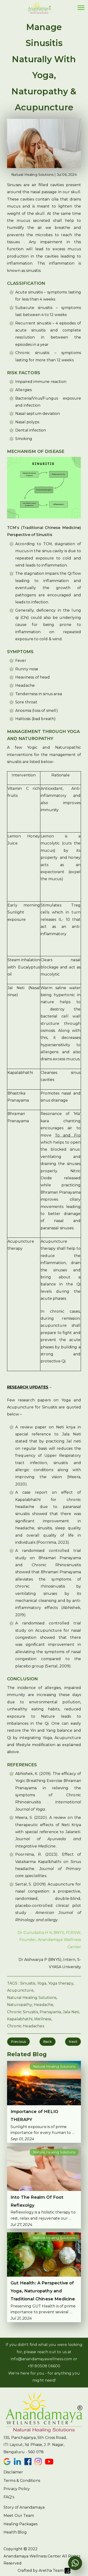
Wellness (42, 2019)
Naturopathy (19, 2004)
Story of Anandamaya (24, 2507)
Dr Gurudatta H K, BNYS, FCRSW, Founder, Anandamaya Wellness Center (49, 1939)
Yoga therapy (60, 1983)
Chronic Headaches (25, 2026)
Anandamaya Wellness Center (32, 2556)
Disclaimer (13, 2472)
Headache (43, 2004)
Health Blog (15, 2532)
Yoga (41, 1983)
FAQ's (9, 2497)
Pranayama (50, 2012)
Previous (18, 2042)
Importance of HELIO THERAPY (34, 2115)
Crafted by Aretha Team (44, 2571)
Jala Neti (71, 2012)
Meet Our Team (19, 2515)
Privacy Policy (17, 2489)
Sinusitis (27, 1983)
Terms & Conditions (22, 2480)
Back (47, 2042)
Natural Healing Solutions (31, 1997)
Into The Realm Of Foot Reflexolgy (37, 2201)
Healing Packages (21, 2524)
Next (73, 2042)
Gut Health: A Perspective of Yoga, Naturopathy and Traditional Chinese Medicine (43, 2291)
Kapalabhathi (19, 2019)
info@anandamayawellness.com (41, 2359)
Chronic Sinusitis (22, 2012)
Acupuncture (20, 1990)
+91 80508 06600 (44, 2366)
